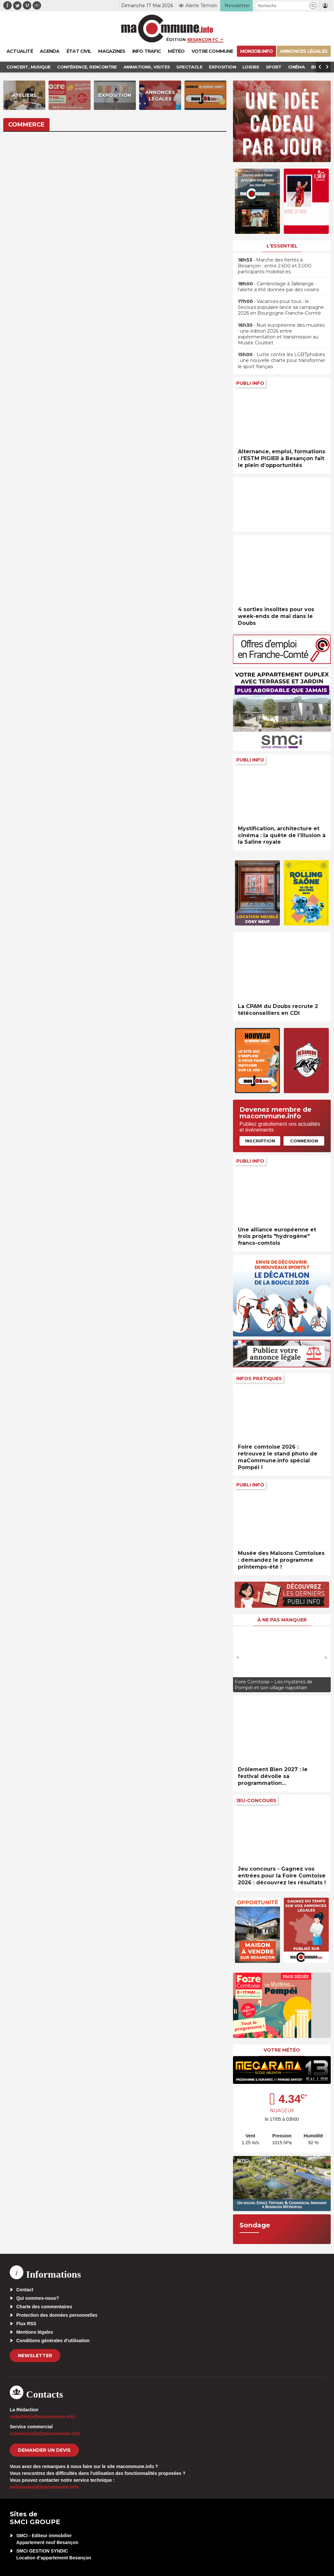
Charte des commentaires (44, 2306)
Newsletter (35, 2355)
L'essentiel (282, 246)
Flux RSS (26, 2323)
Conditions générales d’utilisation (53, 2340)
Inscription (260, 1140)
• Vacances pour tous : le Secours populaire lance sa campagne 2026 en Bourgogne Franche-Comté (281, 307)
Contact (24, 2289)
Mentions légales (34, 2332)
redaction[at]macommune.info (42, 2416)
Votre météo (282, 2050)
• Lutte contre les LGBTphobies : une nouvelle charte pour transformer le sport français (281, 360)
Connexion (304, 1140)
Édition (176, 39)
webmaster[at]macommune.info (44, 2487)
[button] (313, 5)
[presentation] (238, 1657)
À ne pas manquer (282, 1620)
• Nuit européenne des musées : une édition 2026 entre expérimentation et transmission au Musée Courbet (281, 334)
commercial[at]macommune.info (45, 2433)
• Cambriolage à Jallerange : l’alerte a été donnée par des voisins (278, 287)
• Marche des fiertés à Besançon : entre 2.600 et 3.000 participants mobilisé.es (275, 266)
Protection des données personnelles (56, 2315)
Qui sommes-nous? (37, 2298)
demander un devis (44, 2450)
